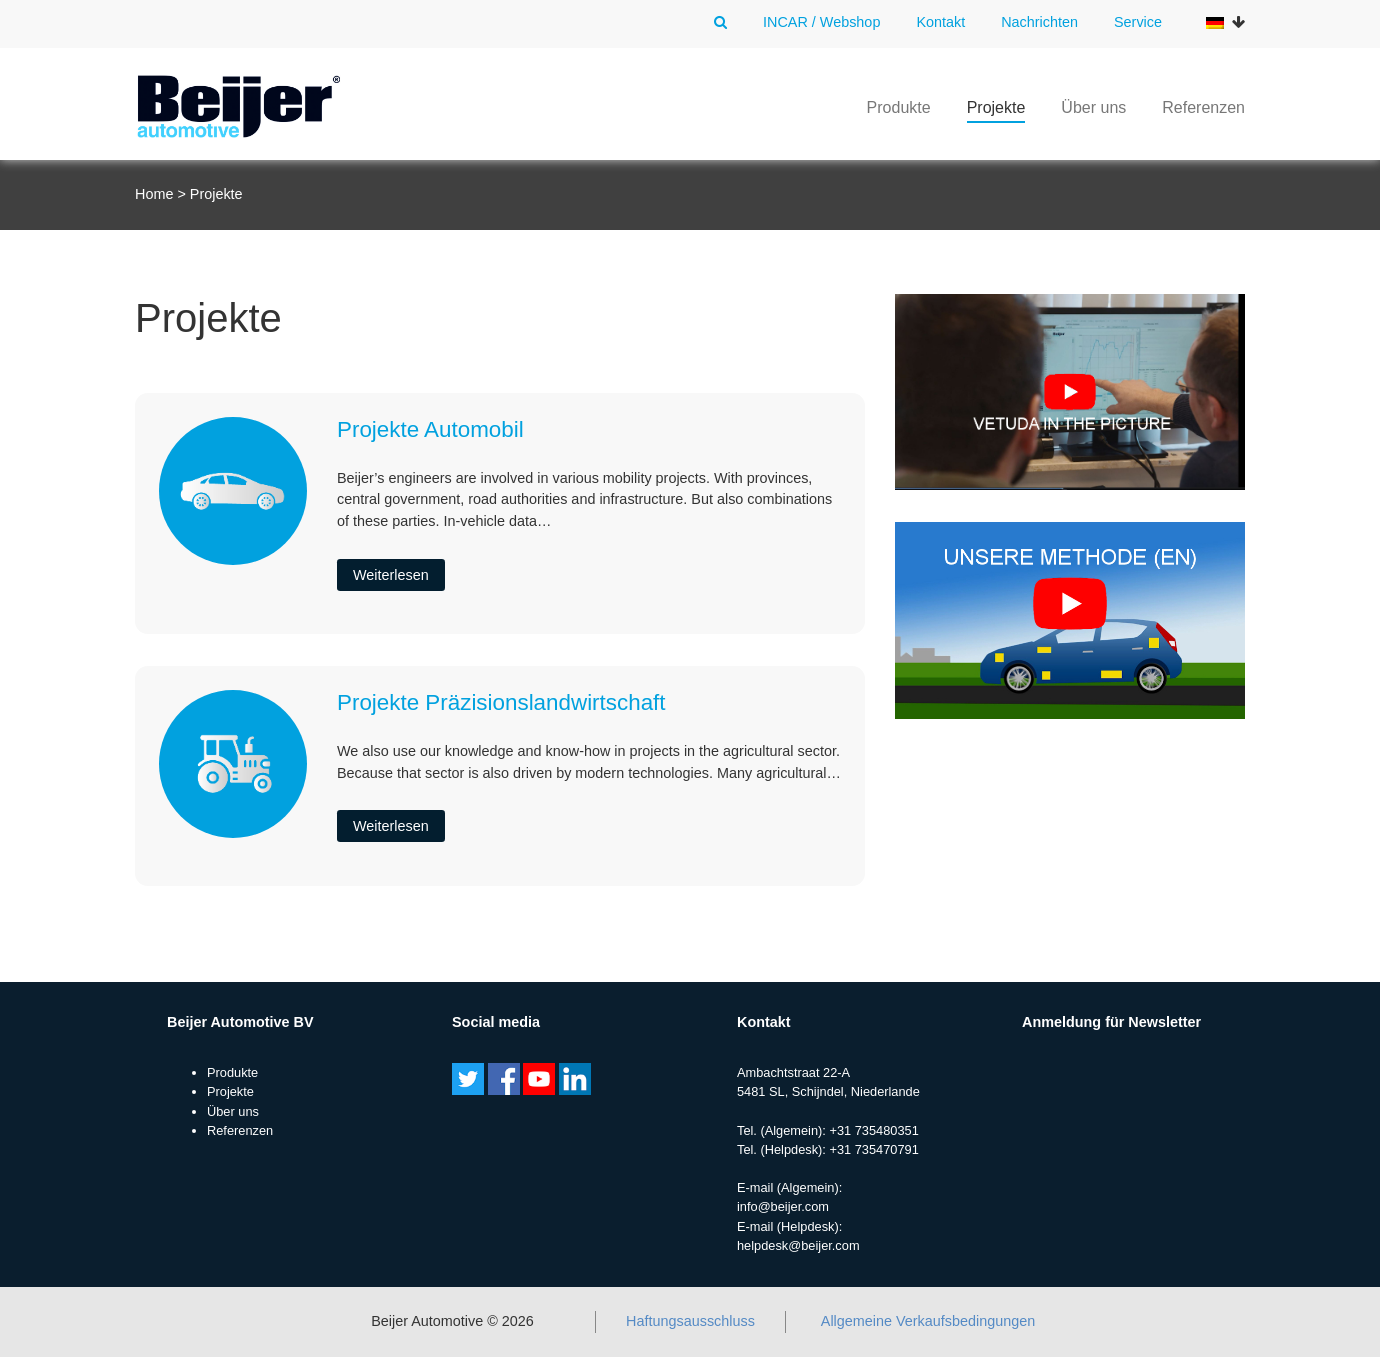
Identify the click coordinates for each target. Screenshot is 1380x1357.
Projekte (996, 107)
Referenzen (1203, 107)
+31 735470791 (873, 1149)
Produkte (899, 107)
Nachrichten (1039, 22)
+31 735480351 (873, 1130)
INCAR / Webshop (821, 22)
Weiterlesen (391, 575)
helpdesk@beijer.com (798, 1245)
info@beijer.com (783, 1206)
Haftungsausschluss (690, 1321)
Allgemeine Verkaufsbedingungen (928, 1321)
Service (1138, 22)
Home (154, 194)
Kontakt (940, 22)
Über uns (1093, 107)
